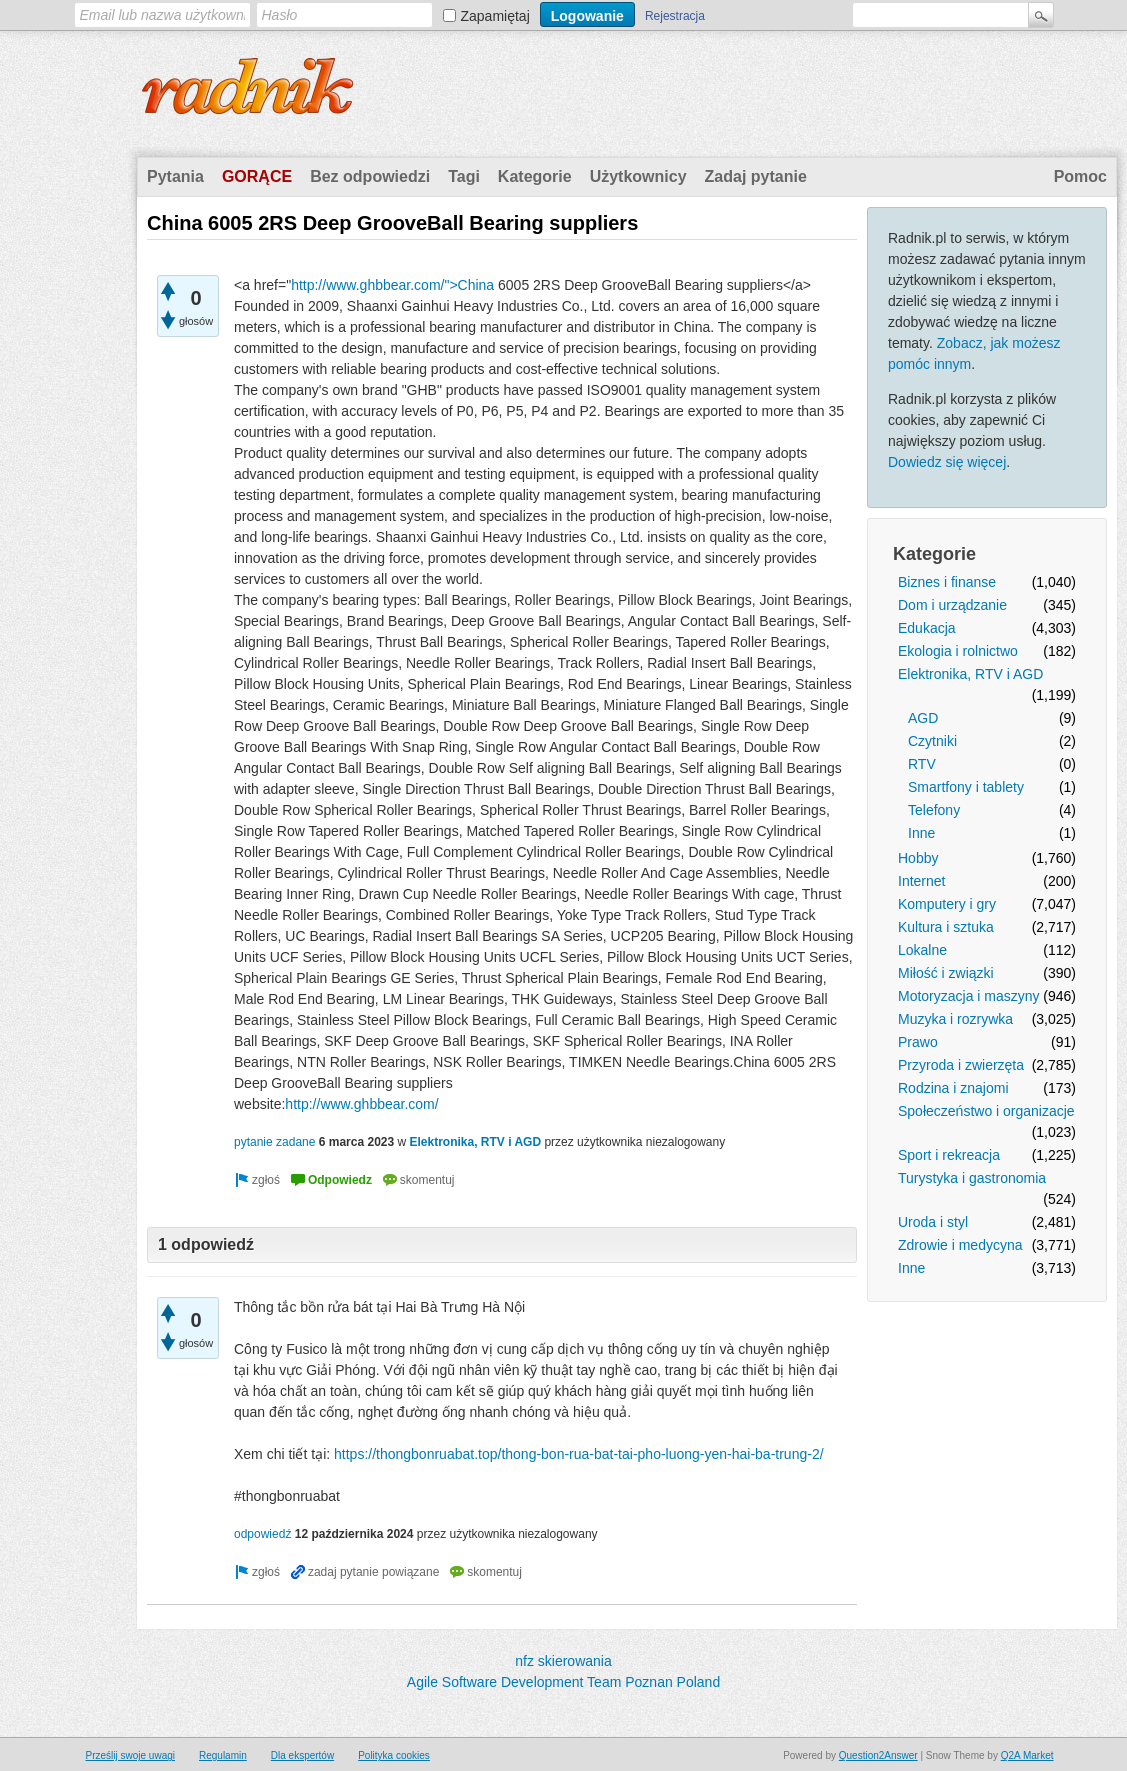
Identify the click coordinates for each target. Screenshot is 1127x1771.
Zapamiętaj (495, 16)
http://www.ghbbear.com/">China (392, 285)
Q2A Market (1027, 1755)
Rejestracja (675, 16)
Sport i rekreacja (949, 1155)
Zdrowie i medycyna (960, 1245)
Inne (921, 833)
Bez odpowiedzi (370, 176)
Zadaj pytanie (756, 176)
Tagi (464, 176)
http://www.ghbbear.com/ (361, 1104)
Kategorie (535, 176)
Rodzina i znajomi (953, 1088)
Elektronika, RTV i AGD (970, 674)
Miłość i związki (946, 973)
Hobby (918, 858)
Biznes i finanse (947, 582)
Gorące (257, 176)
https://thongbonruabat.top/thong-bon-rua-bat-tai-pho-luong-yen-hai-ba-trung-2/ (579, 1454)
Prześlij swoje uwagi (130, 1755)
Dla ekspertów (302, 1755)
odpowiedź (262, 1534)
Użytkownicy (638, 176)
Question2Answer (878, 1755)
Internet (921, 881)
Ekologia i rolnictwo (958, 651)
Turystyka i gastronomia (972, 1178)
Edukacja (927, 628)
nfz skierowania (563, 1661)
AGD (923, 718)
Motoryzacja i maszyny (969, 996)
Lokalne (922, 950)
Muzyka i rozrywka (955, 1019)
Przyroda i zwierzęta (961, 1065)
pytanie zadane (274, 1142)
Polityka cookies (394, 1755)
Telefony (934, 810)
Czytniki (932, 741)
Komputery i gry (947, 904)
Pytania (175, 176)
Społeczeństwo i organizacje (986, 1111)
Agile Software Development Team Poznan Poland (563, 1682)
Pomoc (1080, 176)
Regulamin (223, 1755)
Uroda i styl (933, 1222)
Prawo (918, 1042)
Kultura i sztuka (946, 927)
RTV (922, 764)
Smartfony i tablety (966, 787)
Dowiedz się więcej (947, 462)
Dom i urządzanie (952, 605)
